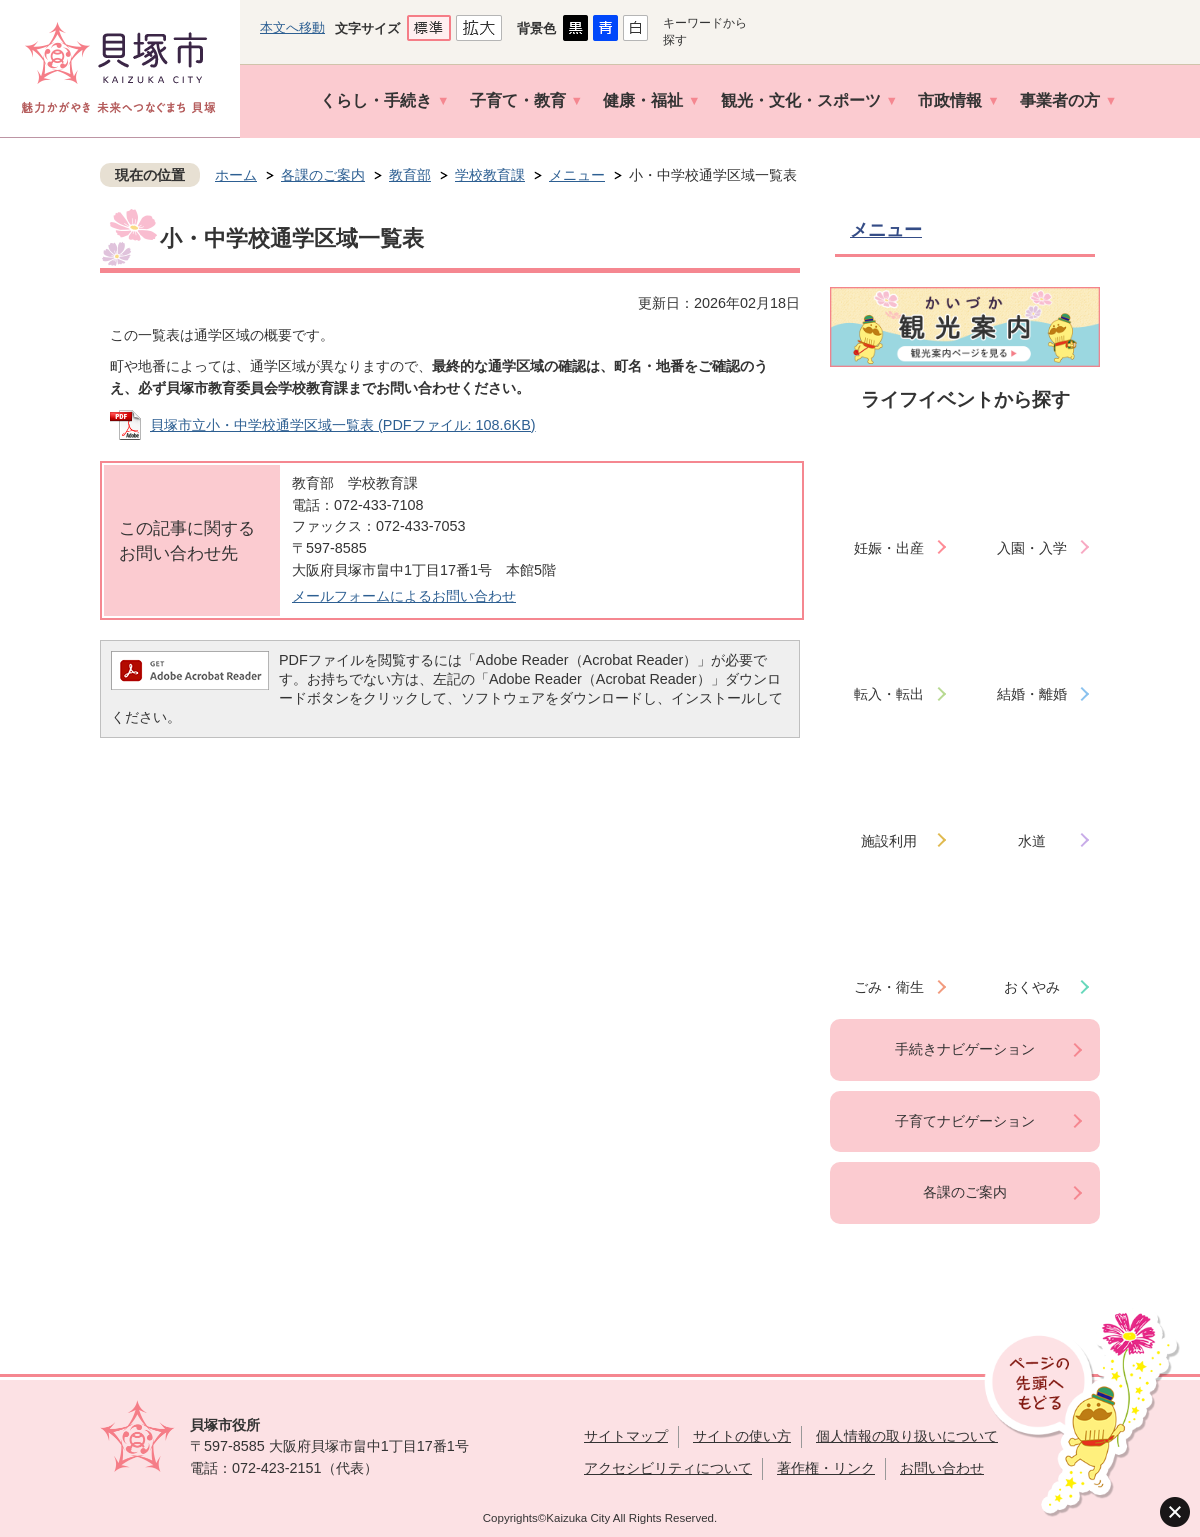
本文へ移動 (292, 27)
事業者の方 (1060, 100)
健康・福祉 (643, 100)
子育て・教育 (518, 100)
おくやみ (1032, 987)
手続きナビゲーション (965, 1049)
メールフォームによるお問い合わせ (404, 596)
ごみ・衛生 (889, 987)
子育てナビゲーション (965, 1121)
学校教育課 (490, 175)
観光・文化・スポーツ (801, 100)
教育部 (410, 175)
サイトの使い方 (742, 1436)
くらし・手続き (376, 100)
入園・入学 (1032, 548)
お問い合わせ (942, 1468)
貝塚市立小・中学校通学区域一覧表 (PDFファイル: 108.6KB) (343, 425)
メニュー (577, 175)
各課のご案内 (323, 175)
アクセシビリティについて (668, 1468)
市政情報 (950, 100)
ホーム (236, 175)
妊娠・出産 (889, 548)
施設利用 (889, 841)
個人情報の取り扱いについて (907, 1436)
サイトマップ (626, 1436)
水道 (1032, 841)
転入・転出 (889, 694)
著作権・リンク (826, 1468)
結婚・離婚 (1032, 694)
